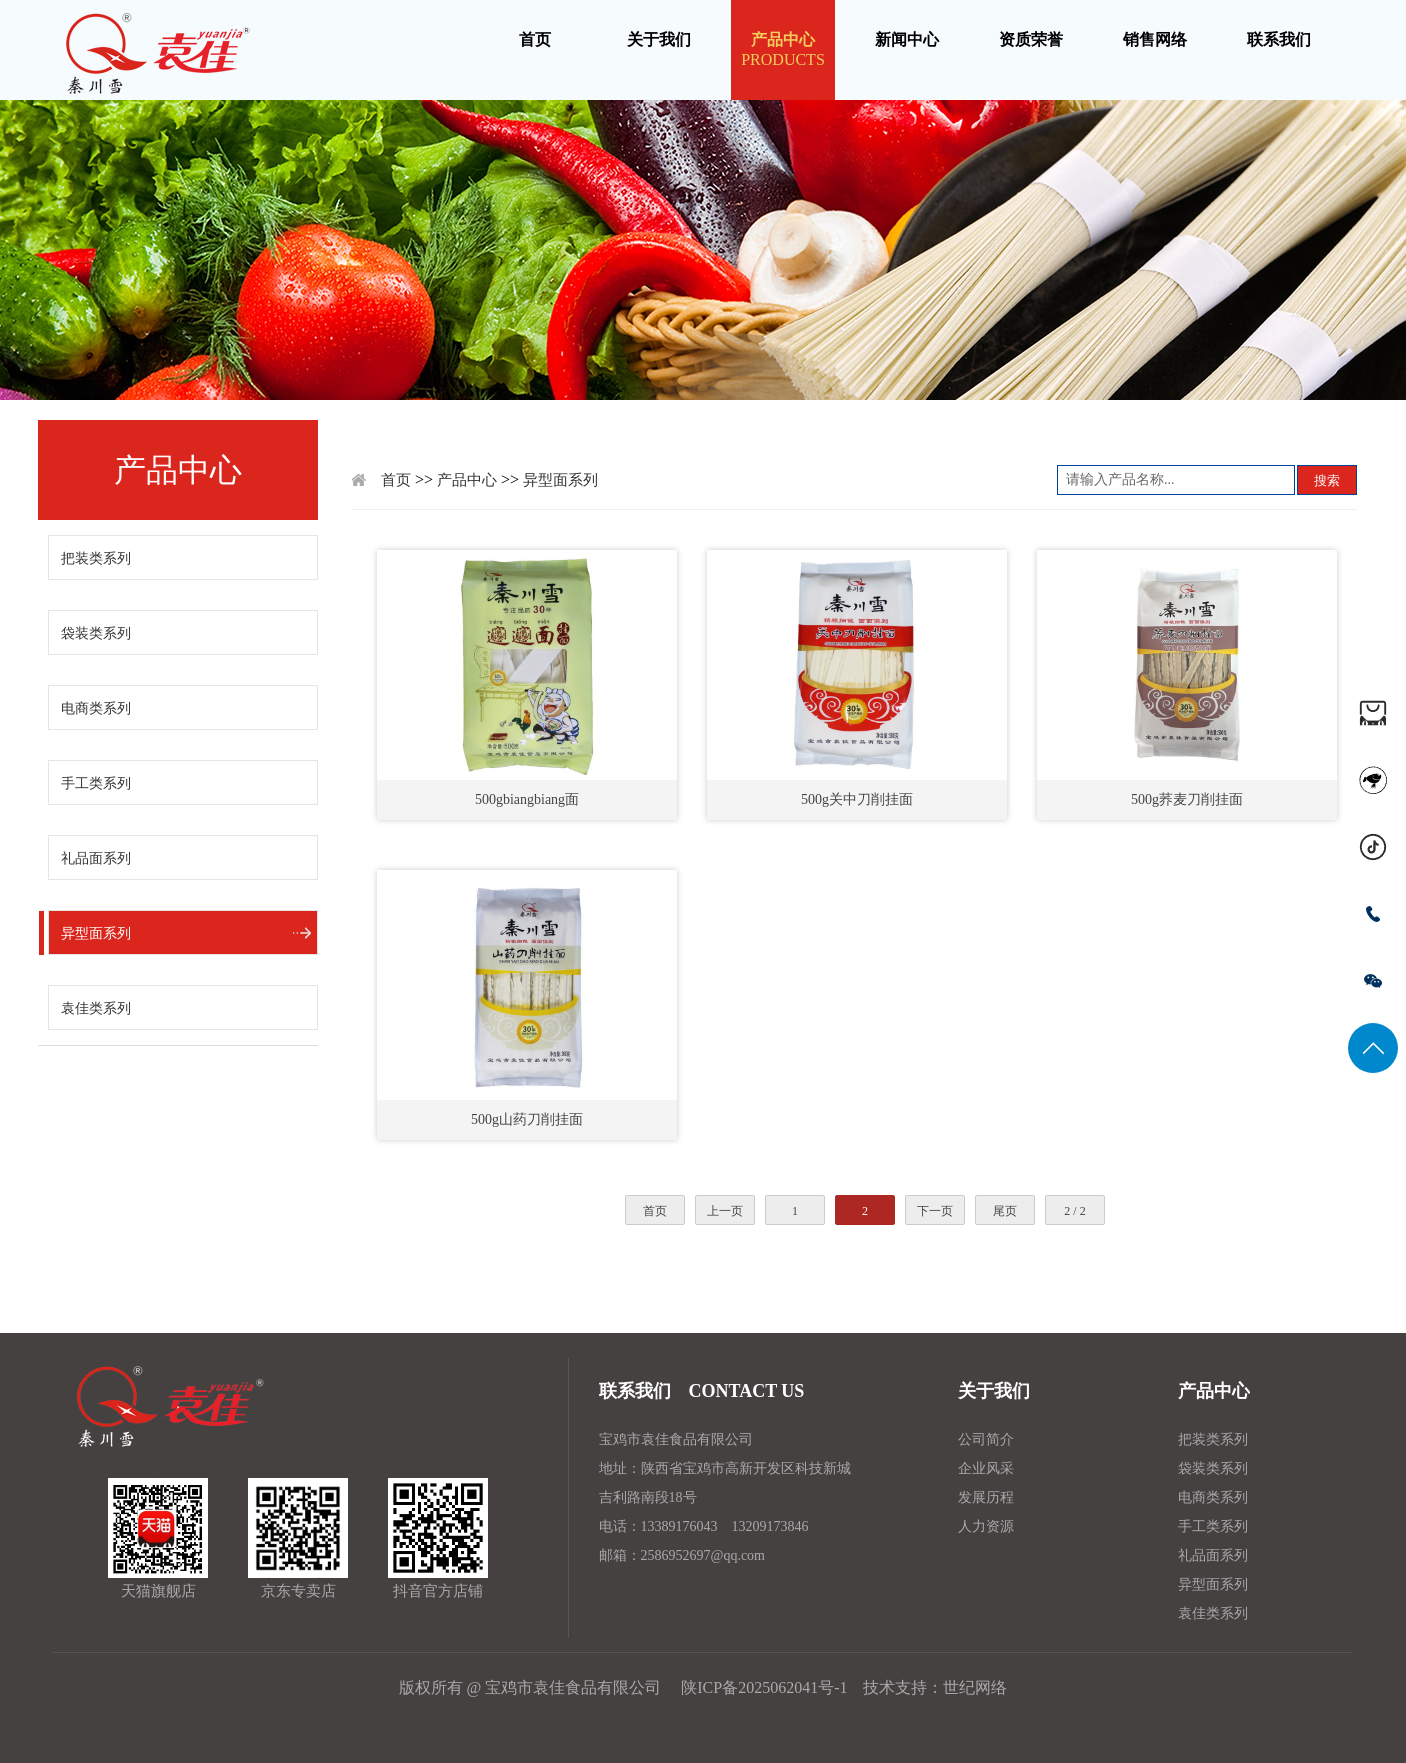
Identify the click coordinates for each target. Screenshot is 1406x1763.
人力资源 (986, 1526)
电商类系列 (96, 708)
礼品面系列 (96, 858)
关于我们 (994, 1391)
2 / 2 (1074, 1211)
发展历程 (986, 1497)
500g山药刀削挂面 (527, 1119)
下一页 (935, 1211)
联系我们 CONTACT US (702, 1391)
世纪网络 (975, 1687)
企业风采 (986, 1468)
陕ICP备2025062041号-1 (762, 1687)
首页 (396, 480)
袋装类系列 (96, 633)
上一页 (725, 1211)
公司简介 (986, 1439)
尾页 (1005, 1211)
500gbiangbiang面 (527, 799)
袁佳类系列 (96, 1008)
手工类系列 (96, 783)
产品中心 (467, 480)
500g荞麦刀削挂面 (1187, 799)
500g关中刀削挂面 (857, 799)
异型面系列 (96, 933)
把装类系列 (96, 558)
